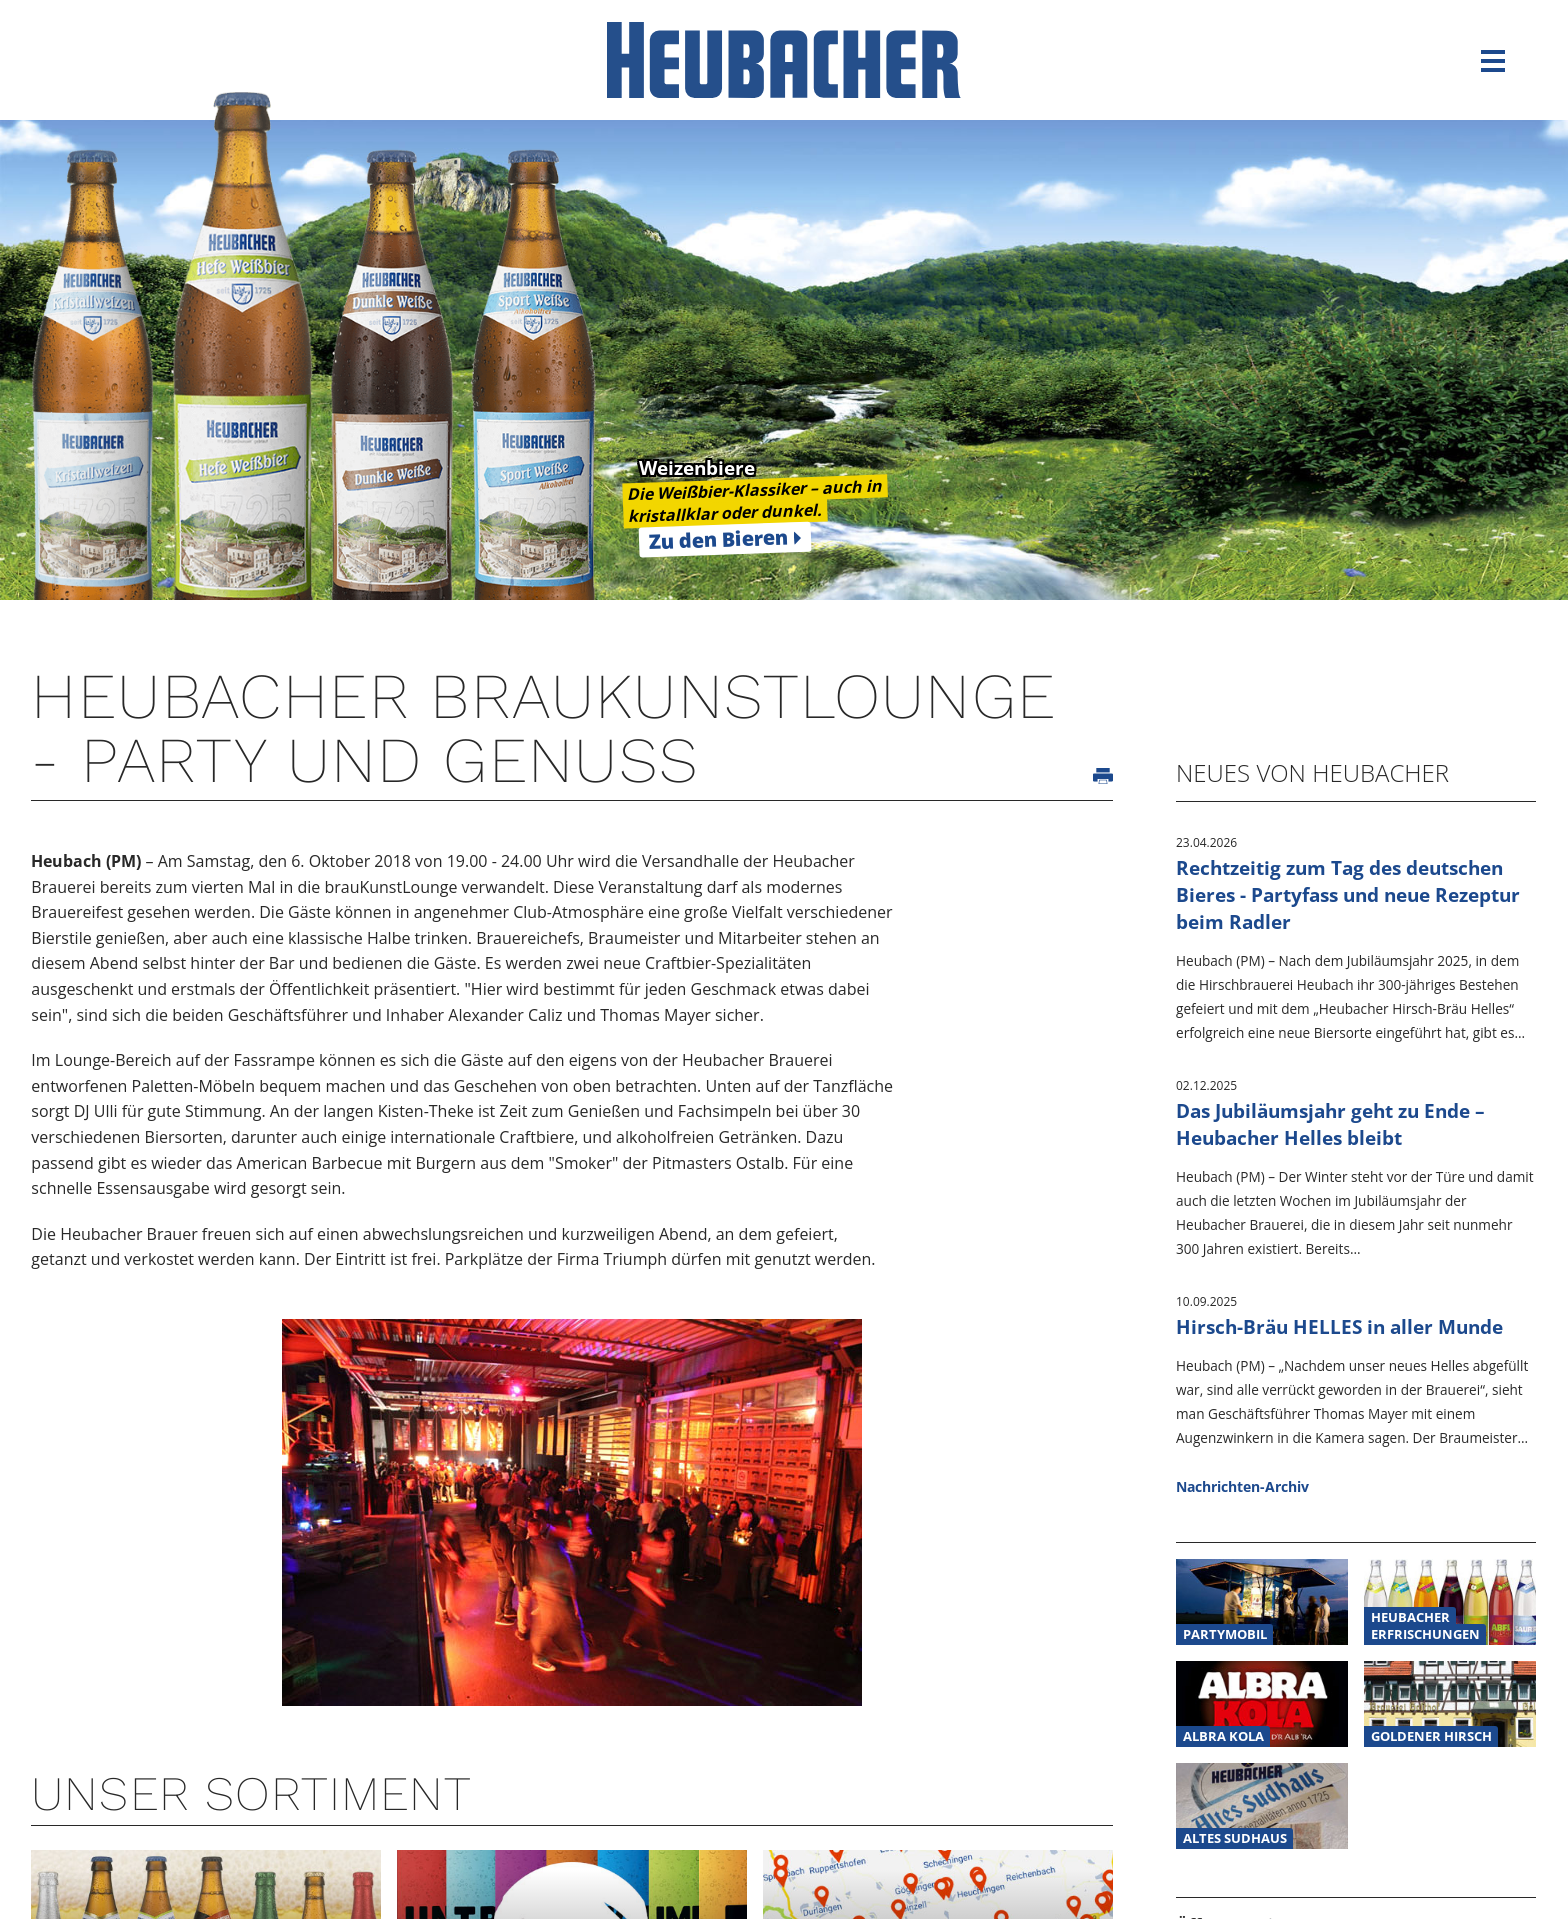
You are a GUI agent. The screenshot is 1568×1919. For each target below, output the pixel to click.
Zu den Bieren (718, 539)
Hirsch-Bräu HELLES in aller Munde (1339, 1326)
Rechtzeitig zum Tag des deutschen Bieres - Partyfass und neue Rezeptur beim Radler (1348, 894)
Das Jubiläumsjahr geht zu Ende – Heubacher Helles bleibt (1330, 1124)
